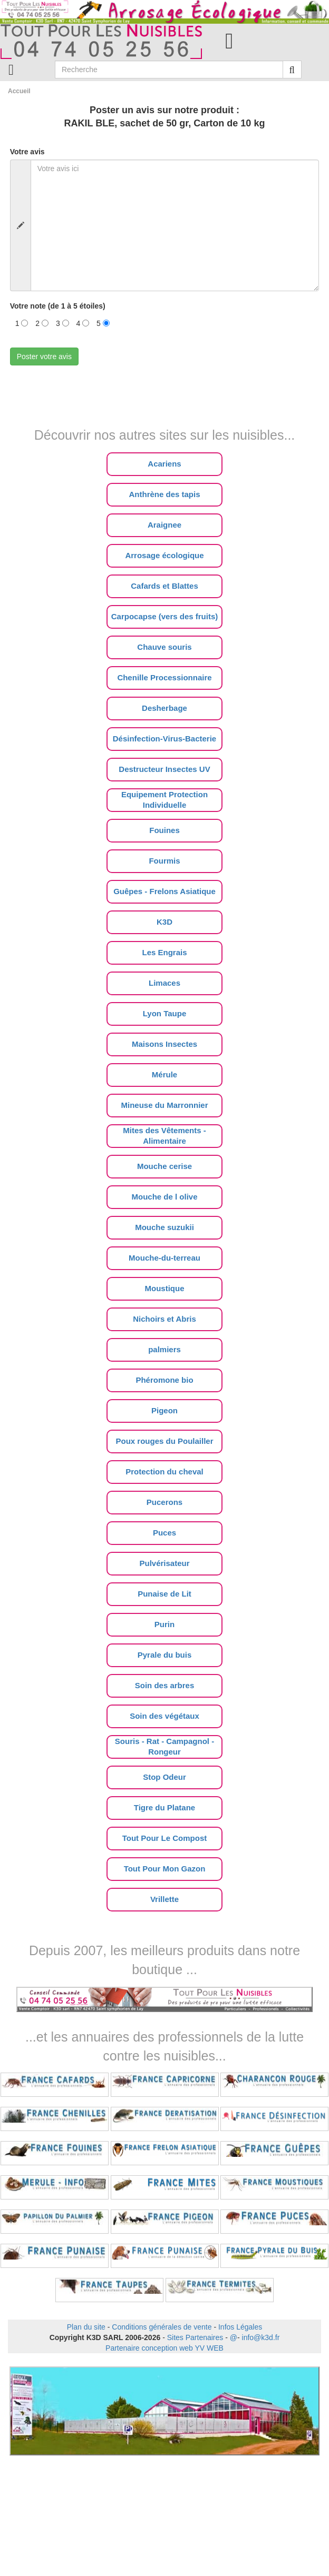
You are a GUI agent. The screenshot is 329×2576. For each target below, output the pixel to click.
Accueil (19, 91)
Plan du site (86, 2327)
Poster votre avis (44, 356)
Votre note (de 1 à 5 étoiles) (57, 306)
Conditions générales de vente (161, 2327)
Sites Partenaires (195, 2337)
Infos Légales (240, 2327)
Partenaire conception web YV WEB (164, 2348)
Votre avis (27, 151)
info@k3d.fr (261, 2337)
